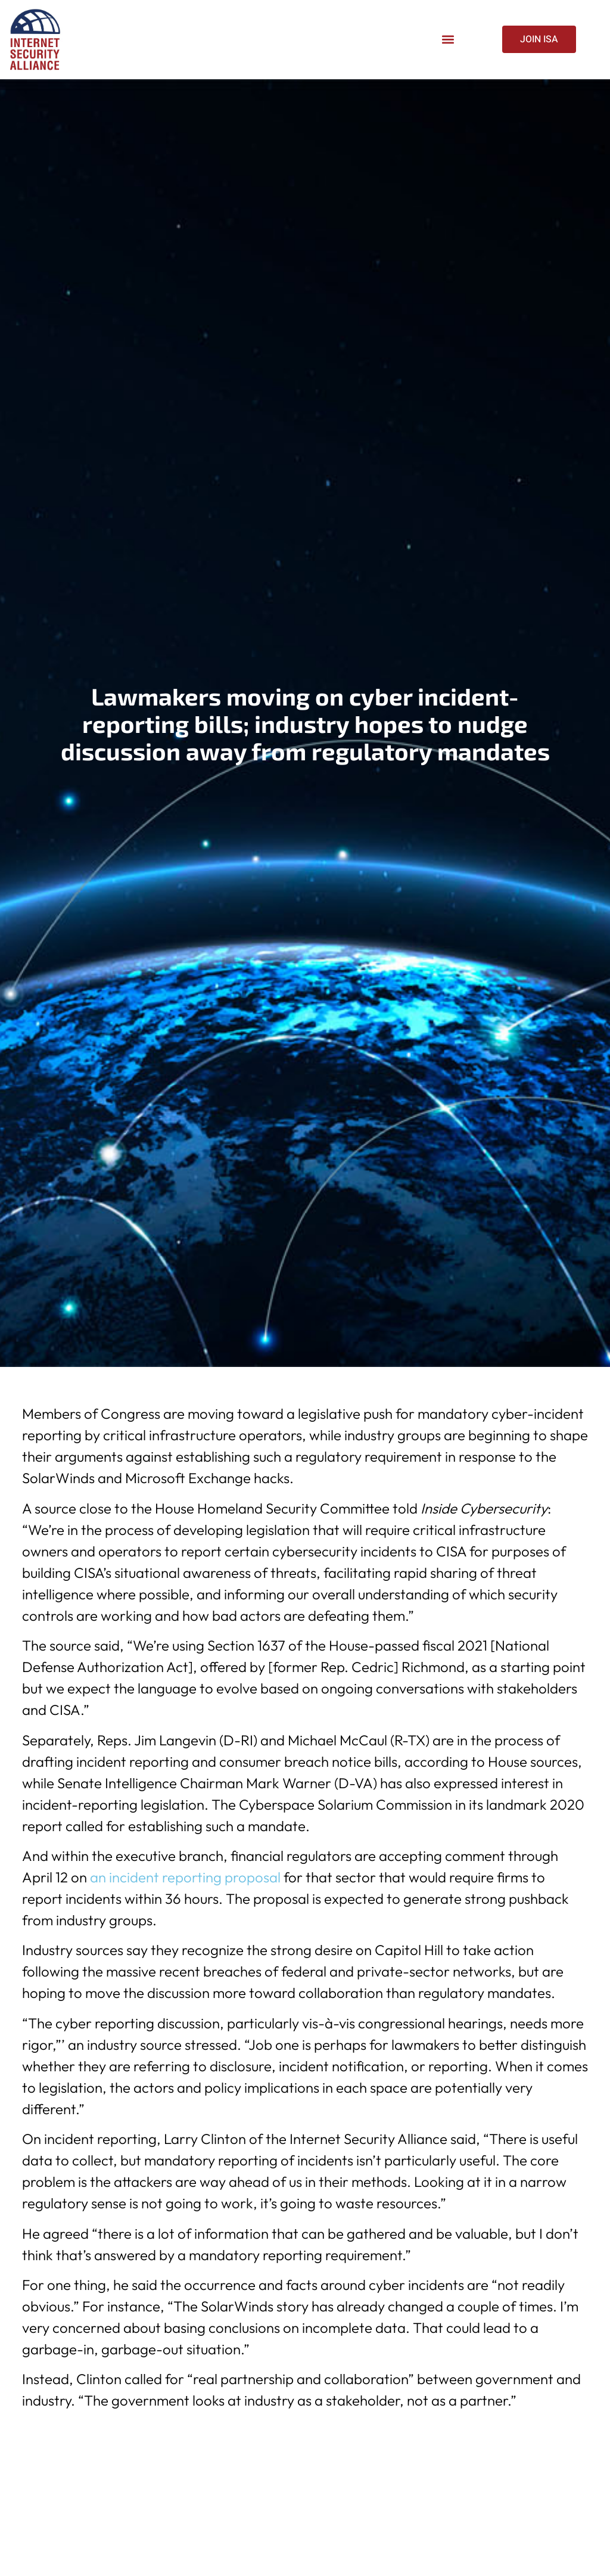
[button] (448, 39)
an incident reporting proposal (185, 1877)
